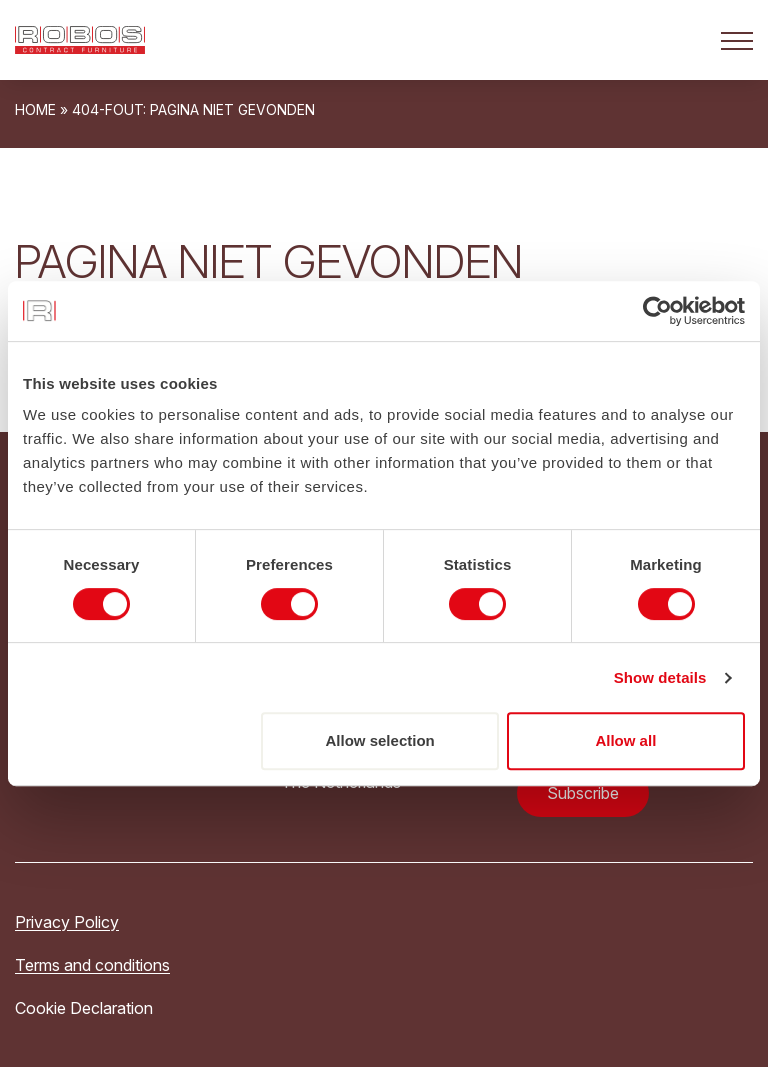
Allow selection (380, 740)
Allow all (625, 740)
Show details (660, 677)
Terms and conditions (92, 965)
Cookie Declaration (84, 1008)
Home (35, 109)
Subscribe (583, 793)
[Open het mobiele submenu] (737, 40)
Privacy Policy (67, 922)
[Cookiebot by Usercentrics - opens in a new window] (657, 311)
